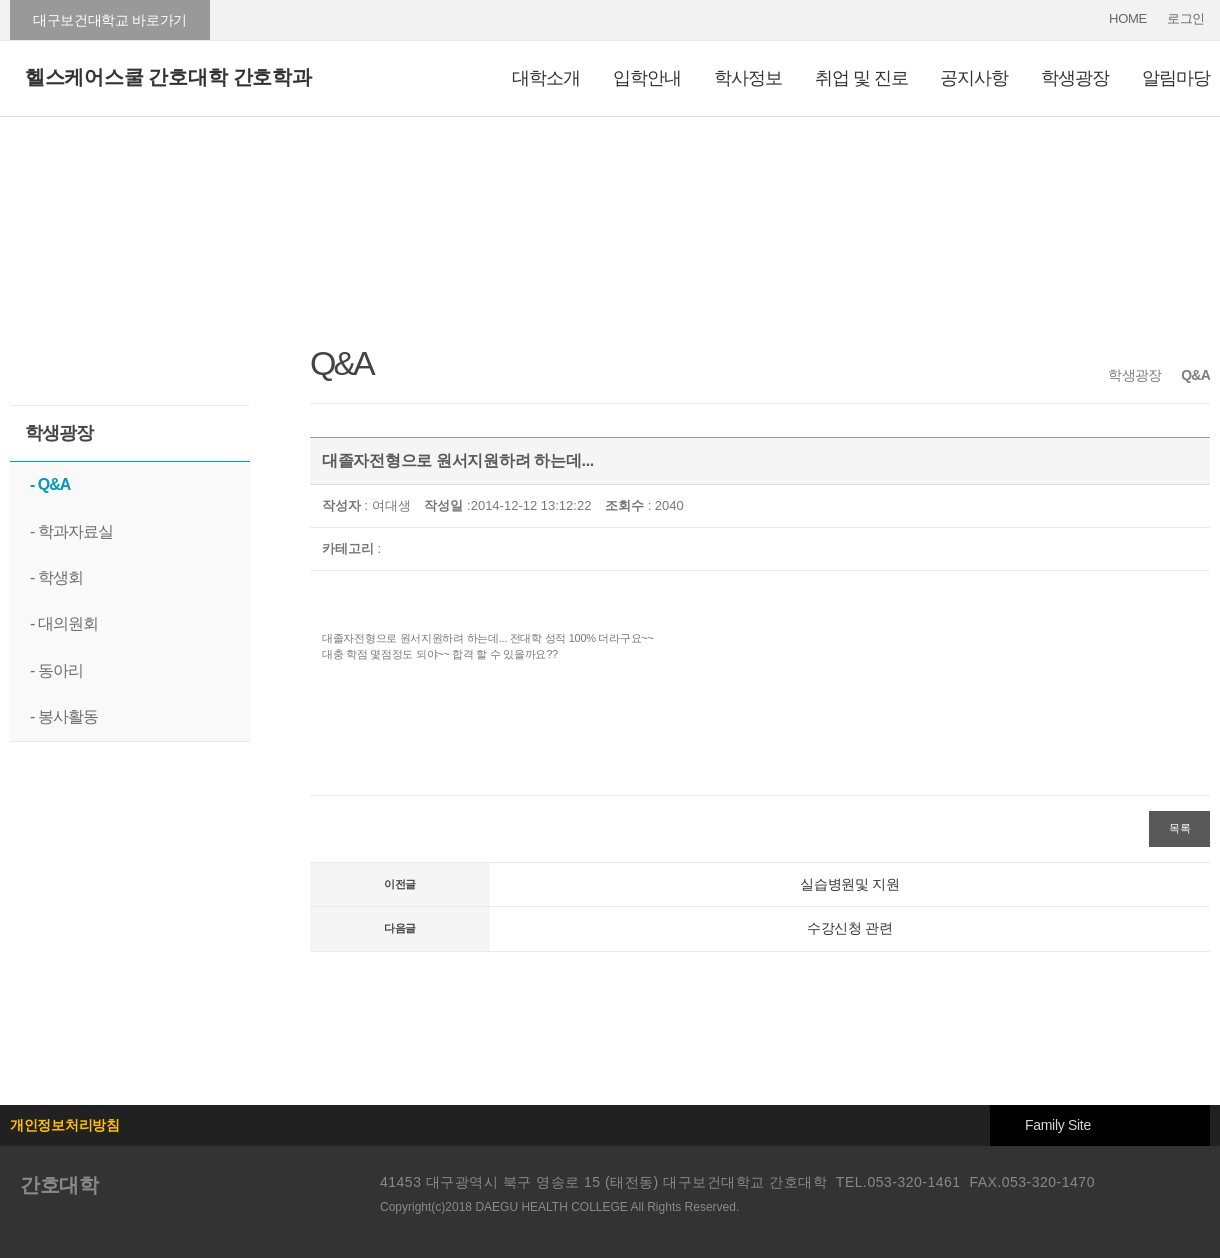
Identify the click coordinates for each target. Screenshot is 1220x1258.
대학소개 (546, 78)
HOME (1128, 18)
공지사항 (974, 78)
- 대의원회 (64, 623)
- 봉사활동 (64, 716)
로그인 (1186, 18)
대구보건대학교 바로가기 (110, 20)
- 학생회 (56, 577)
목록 (1179, 828)
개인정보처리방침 (65, 1125)
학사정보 (748, 78)
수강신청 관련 (850, 928)
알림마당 (1176, 78)
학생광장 (1075, 78)
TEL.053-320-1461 (898, 1182)
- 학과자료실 (71, 531)
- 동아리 (56, 670)
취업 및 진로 (861, 78)
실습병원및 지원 (850, 884)
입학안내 (647, 78)
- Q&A (50, 484)
